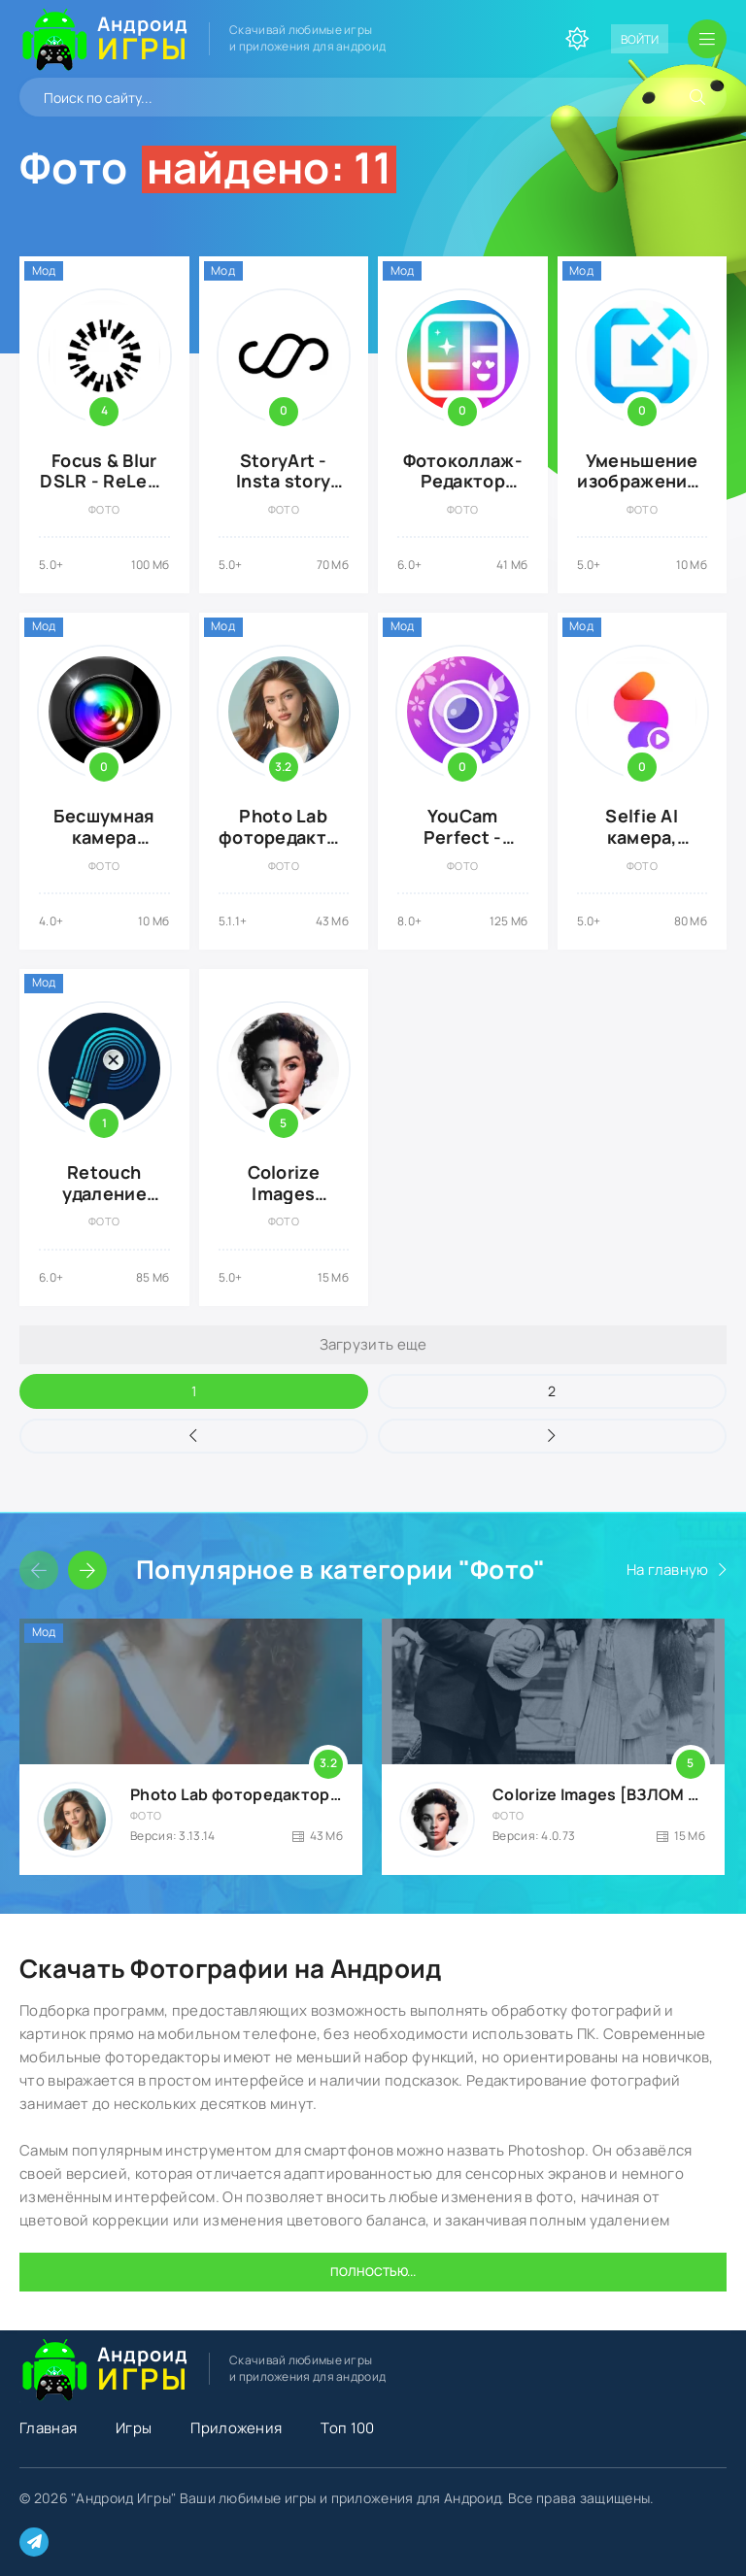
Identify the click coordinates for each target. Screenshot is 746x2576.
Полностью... (373, 2271)
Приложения (236, 2428)
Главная (48, 2428)
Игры (134, 2428)
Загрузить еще (373, 1344)
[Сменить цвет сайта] (577, 38)
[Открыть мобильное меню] (707, 38)
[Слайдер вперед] (87, 1570)
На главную (668, 1569)
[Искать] (697, 97)
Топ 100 (347, 2428)
